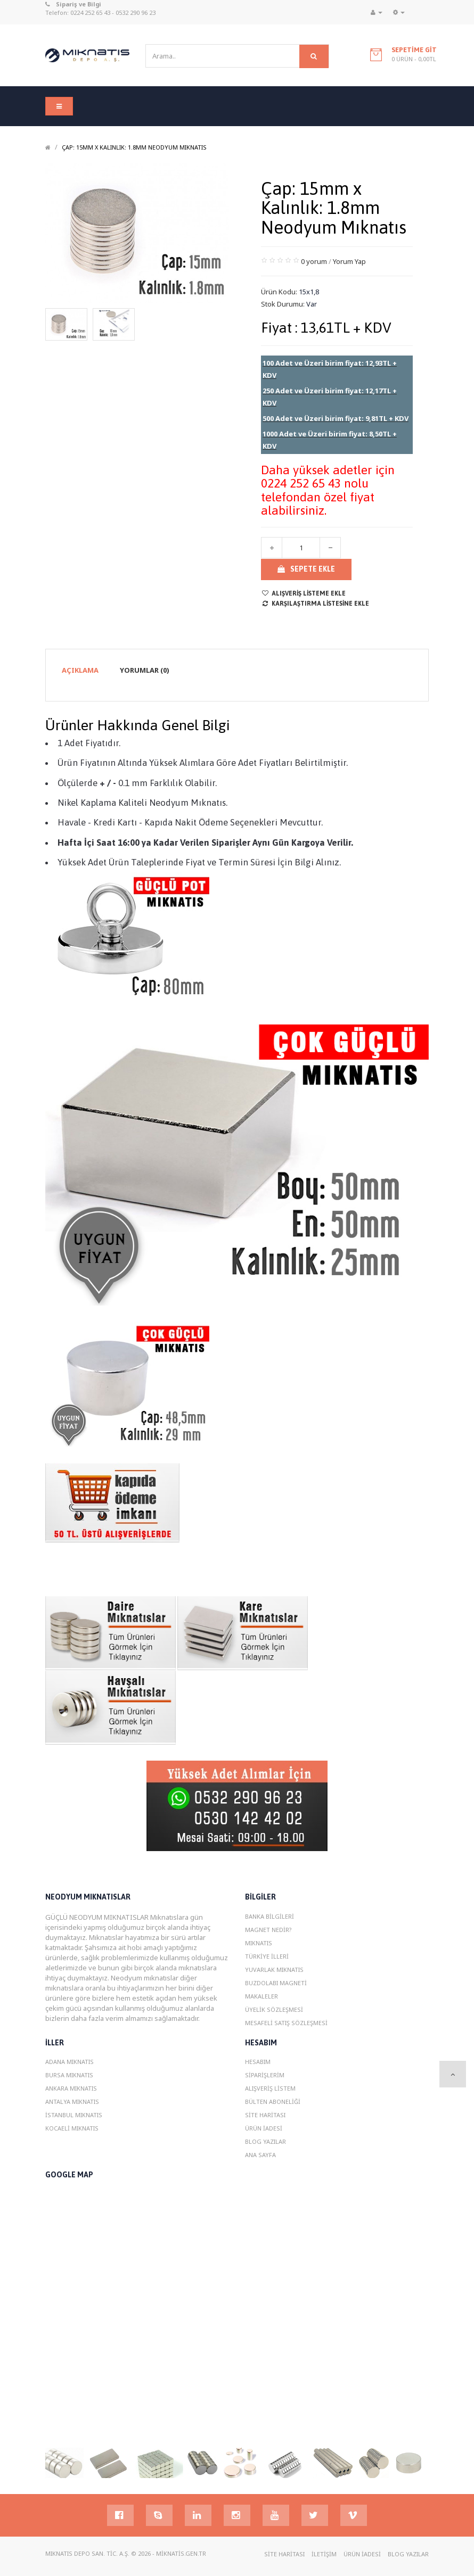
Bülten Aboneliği (272, 2102)
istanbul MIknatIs (73, 2115)
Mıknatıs (258, 1943)
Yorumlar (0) (144, 670)
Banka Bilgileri (269, 1916)
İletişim (324, 2554)
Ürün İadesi (263, 2128)
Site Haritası (265, 2115)
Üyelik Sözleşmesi (274, 2009)
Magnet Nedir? (268, 1930)
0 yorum (314, 261)
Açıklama (80, 670)
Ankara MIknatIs (71, 2088)
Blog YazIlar (265, 2141)
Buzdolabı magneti (276, 1983)
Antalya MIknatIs (72, 2102)
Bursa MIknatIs (69, 2075)
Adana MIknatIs (69, 2062)
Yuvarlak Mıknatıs (274, 1970)
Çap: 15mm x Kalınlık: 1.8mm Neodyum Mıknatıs (134, 147)
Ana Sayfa (260, 2155)
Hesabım (258, 2062)
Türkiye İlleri (267, 1956)
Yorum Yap (349, 261)
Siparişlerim (264, 2075)
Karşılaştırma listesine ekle (315, 603)
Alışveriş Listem (270, 2088)
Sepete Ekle (306, 569)
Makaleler (261, 1996)
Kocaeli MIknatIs (72, 2128)
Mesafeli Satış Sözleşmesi (286, 2023)
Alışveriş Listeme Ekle (303, 593)
